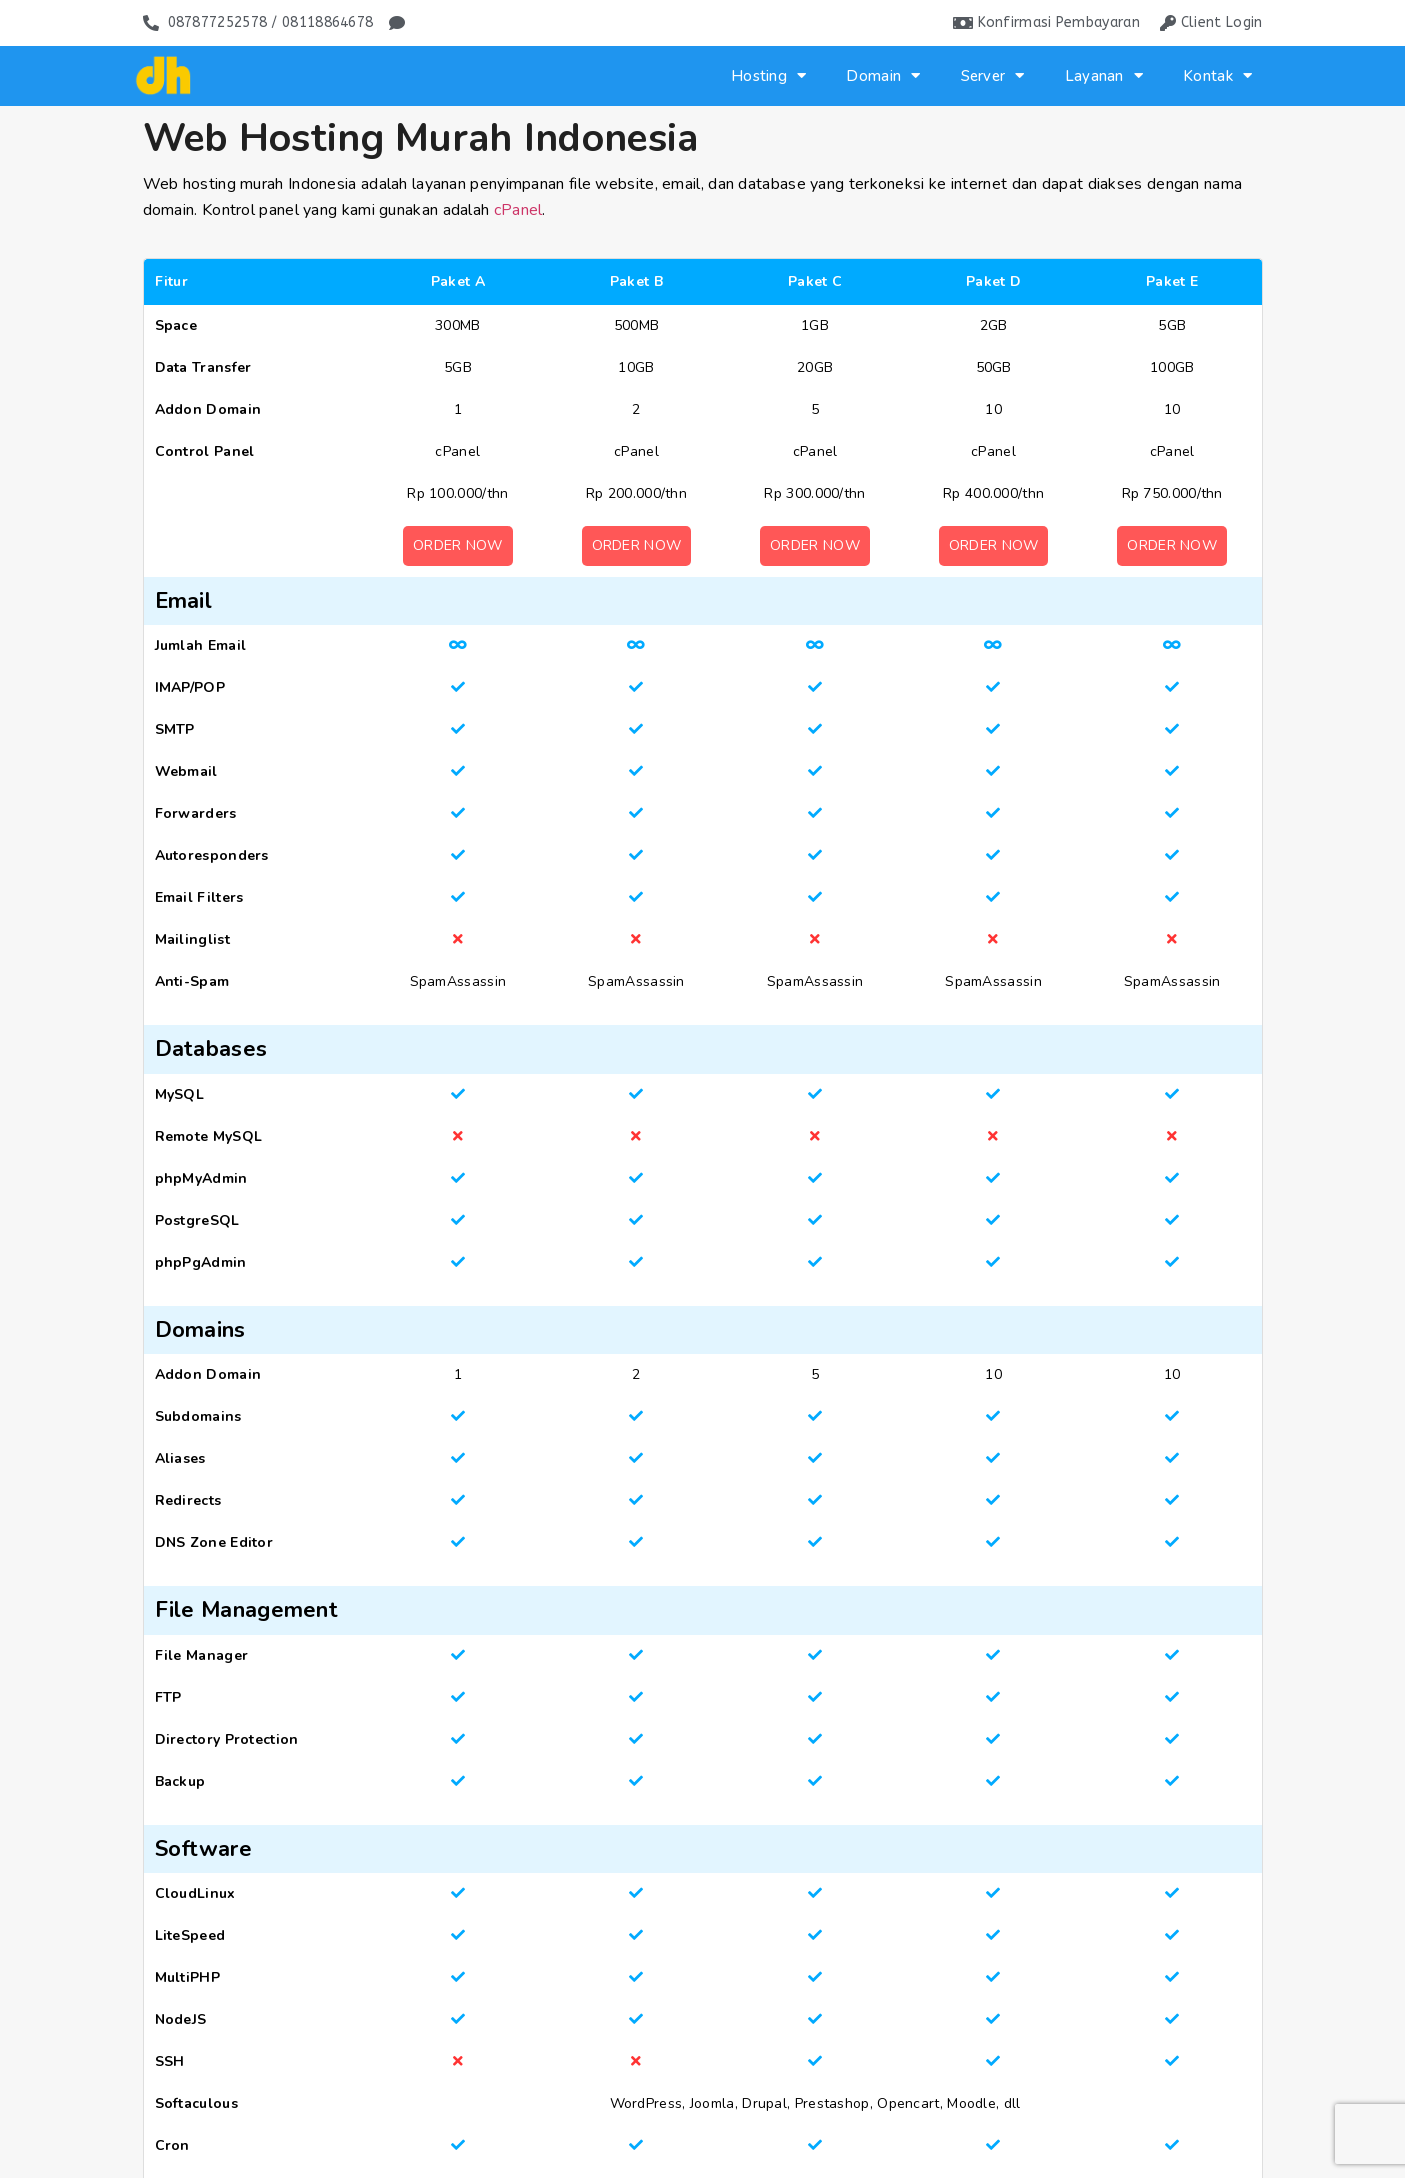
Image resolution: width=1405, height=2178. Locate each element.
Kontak (1217, 75)
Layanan (1104, 75)
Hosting (768, 75)
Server (993, 75)
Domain (883, 75)
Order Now (458, 545)
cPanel (518, 210)
